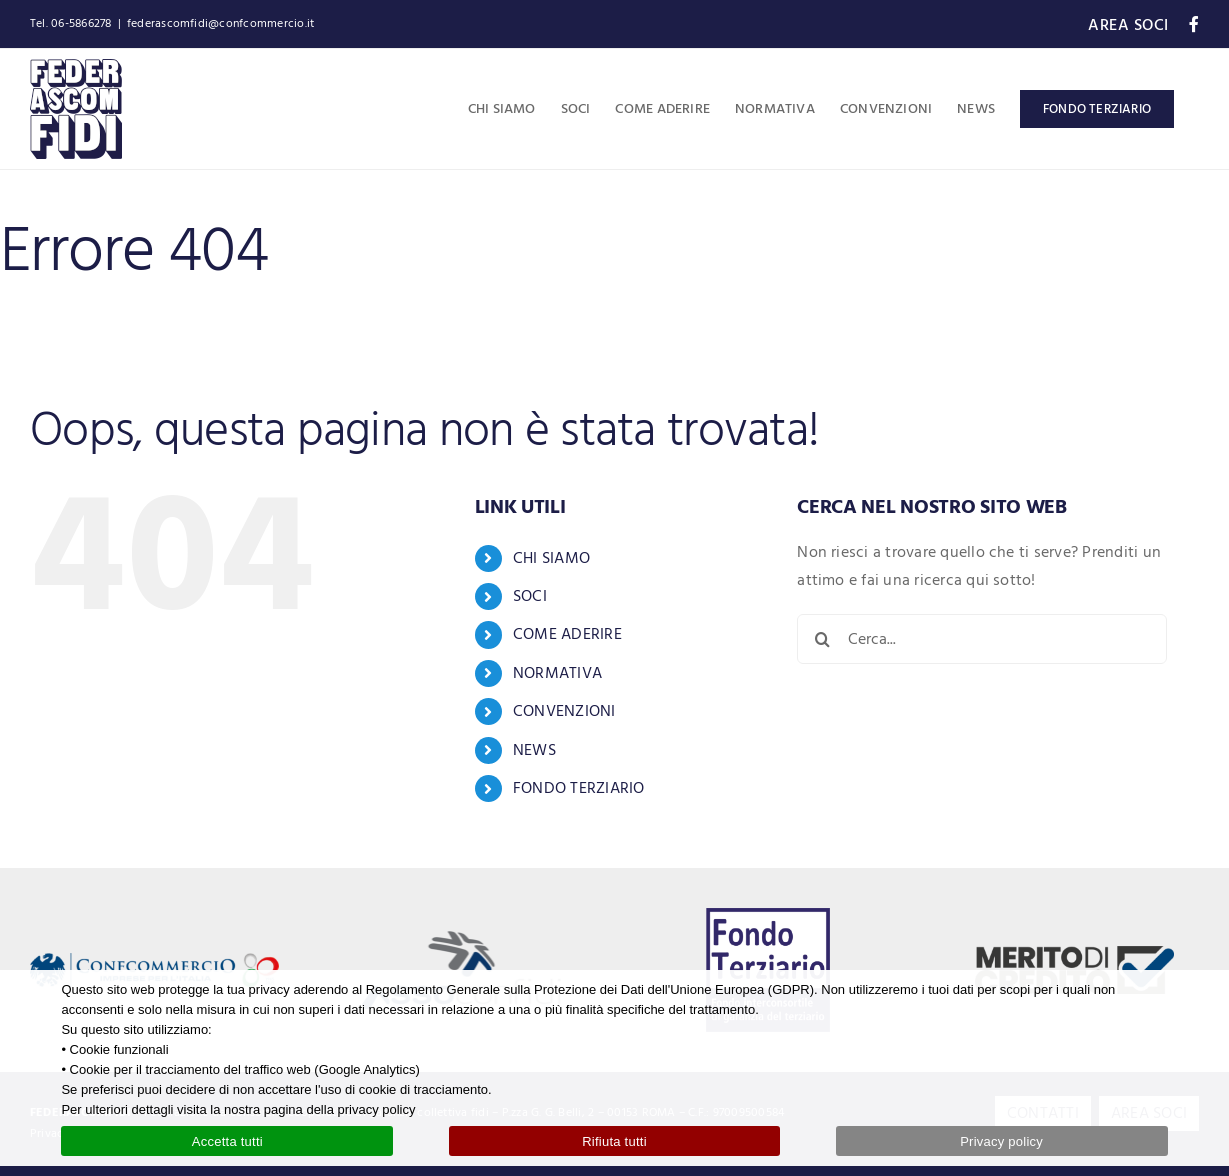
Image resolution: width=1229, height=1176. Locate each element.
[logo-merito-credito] (1074, 954)
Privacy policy (1001, 1141)
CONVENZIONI (564, 711)
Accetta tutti (227, 1141)
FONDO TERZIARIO (579, 788)
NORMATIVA (557, 673)
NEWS (534, 750)
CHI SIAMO (551, 558)
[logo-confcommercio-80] (154, 961)
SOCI (530, 596)
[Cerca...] (982, 639)
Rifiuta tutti (614, 1141)
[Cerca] (822, 639)
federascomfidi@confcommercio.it (220, 23)
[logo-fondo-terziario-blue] (768, 916)
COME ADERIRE (567, 634)
